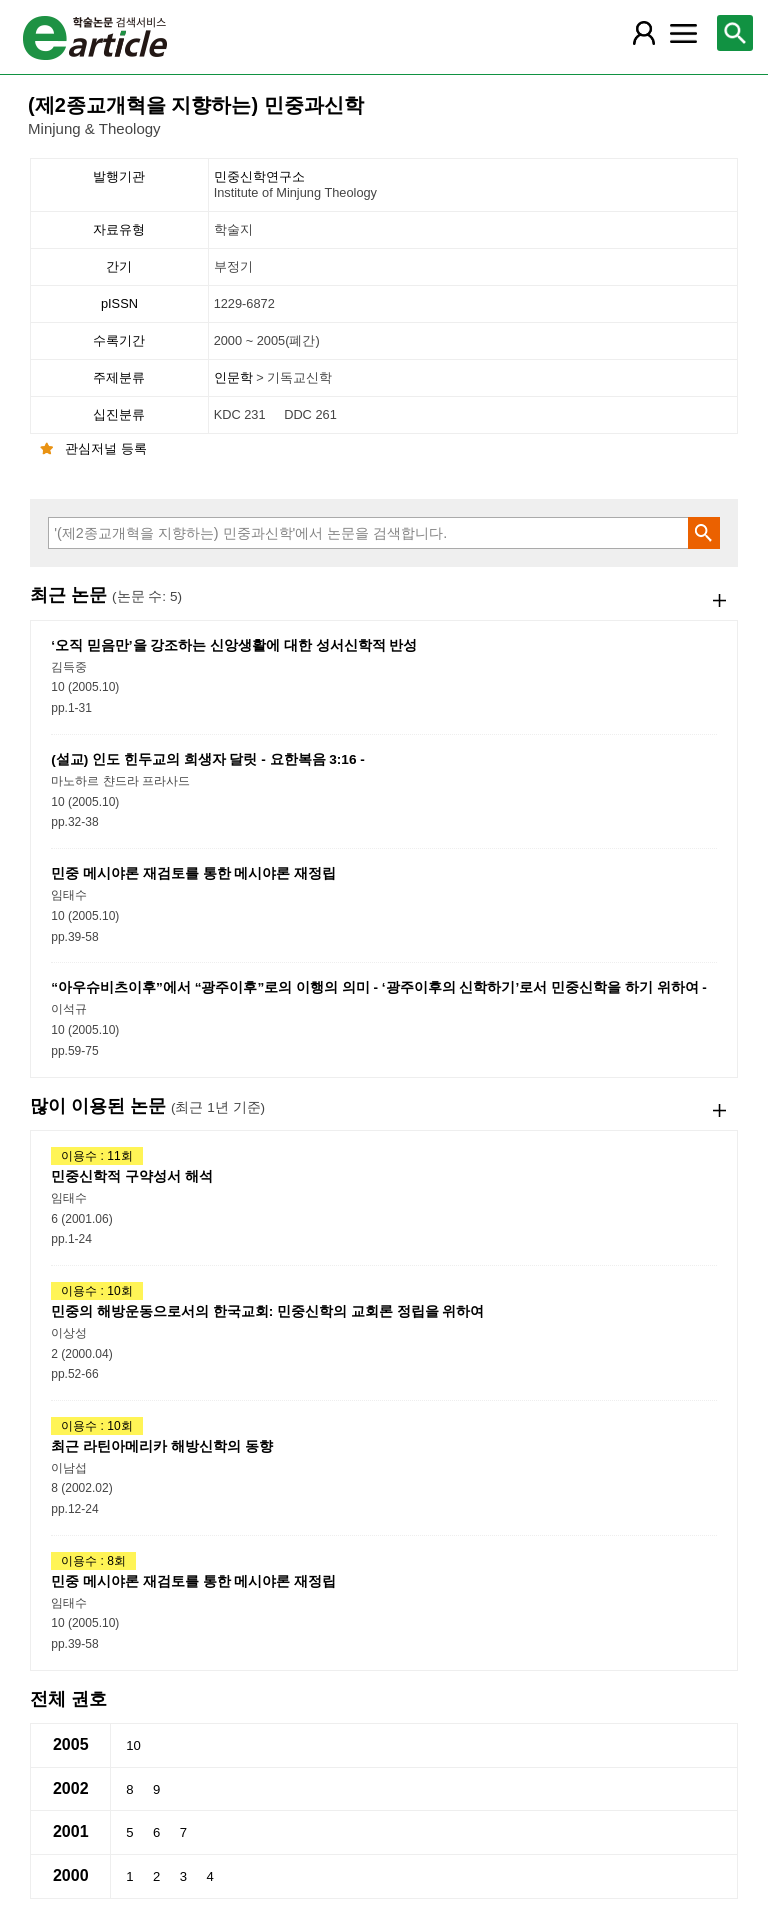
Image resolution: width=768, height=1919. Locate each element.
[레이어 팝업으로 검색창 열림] (735, 33)
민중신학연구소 (474, 185)
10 (133, 1745)
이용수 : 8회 (93, 1561)
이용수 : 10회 (96, 1291)
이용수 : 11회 (96, 1156)
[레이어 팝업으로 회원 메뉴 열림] (643, 33)
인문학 (235, 377)
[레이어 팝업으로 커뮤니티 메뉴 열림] (683, 33)
